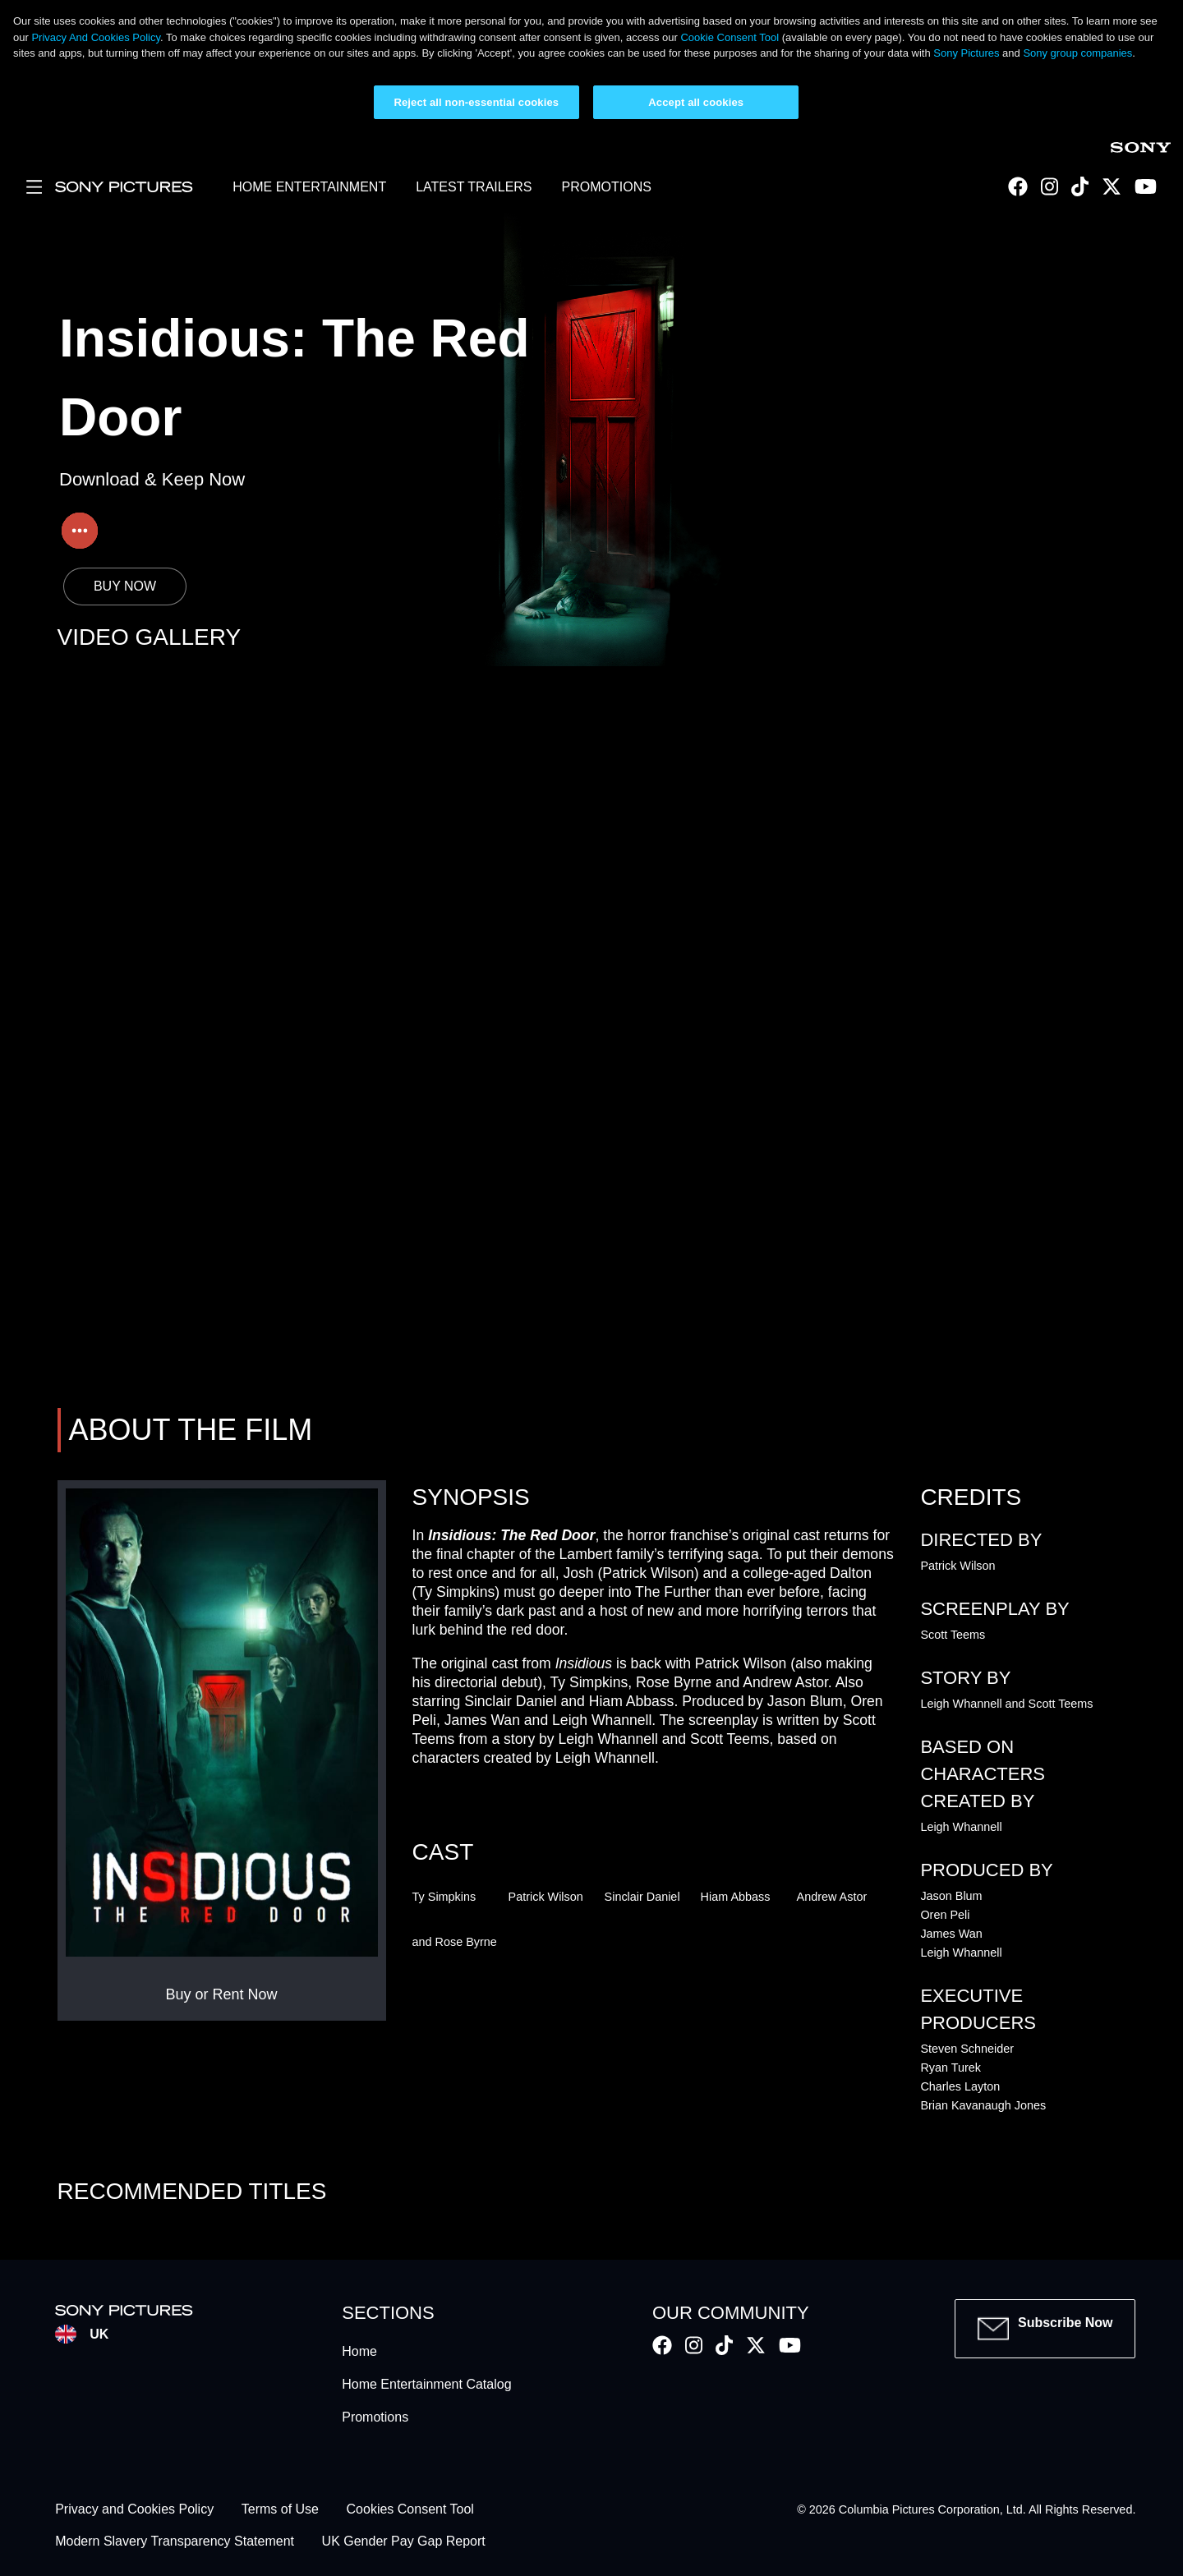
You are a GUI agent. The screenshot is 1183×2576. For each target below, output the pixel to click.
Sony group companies (1077, 53)
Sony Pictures (966, 53)
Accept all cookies (695, 102)
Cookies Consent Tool (410, 2510)
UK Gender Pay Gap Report (404, 2541)
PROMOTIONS (606, 187)
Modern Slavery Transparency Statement (174, 2541)
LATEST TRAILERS (474, 187)
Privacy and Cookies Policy (134, 2510)
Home (359, 2351)
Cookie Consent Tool (729, 37)
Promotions (375, 2417)
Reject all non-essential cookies (476, 102)
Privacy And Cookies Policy (95, 37)
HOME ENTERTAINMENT (309, 187)
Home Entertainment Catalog (426, 2384)
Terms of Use (280, 2510)
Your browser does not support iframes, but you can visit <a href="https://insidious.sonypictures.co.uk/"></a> (591, 1034)
